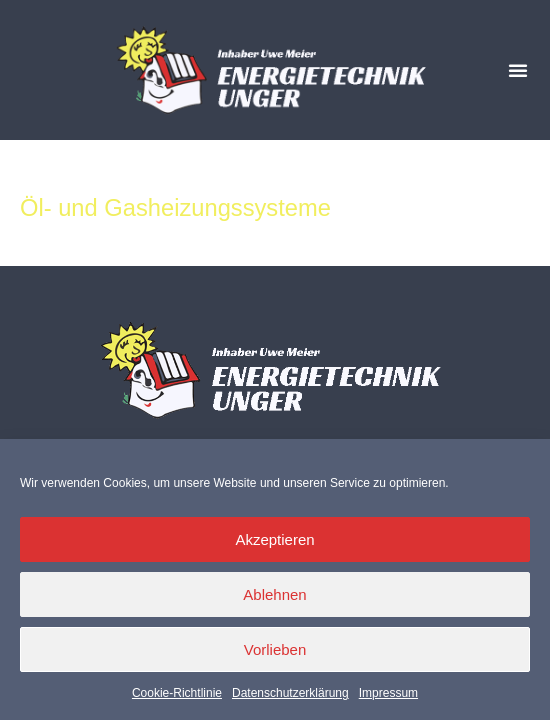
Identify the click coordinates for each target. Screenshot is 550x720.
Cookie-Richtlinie (177, 693)
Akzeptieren (274, 539)
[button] (518, 70)
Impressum (388, 693)
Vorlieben (275, 649)
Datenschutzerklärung (290, 693)
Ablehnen (274, 594)
